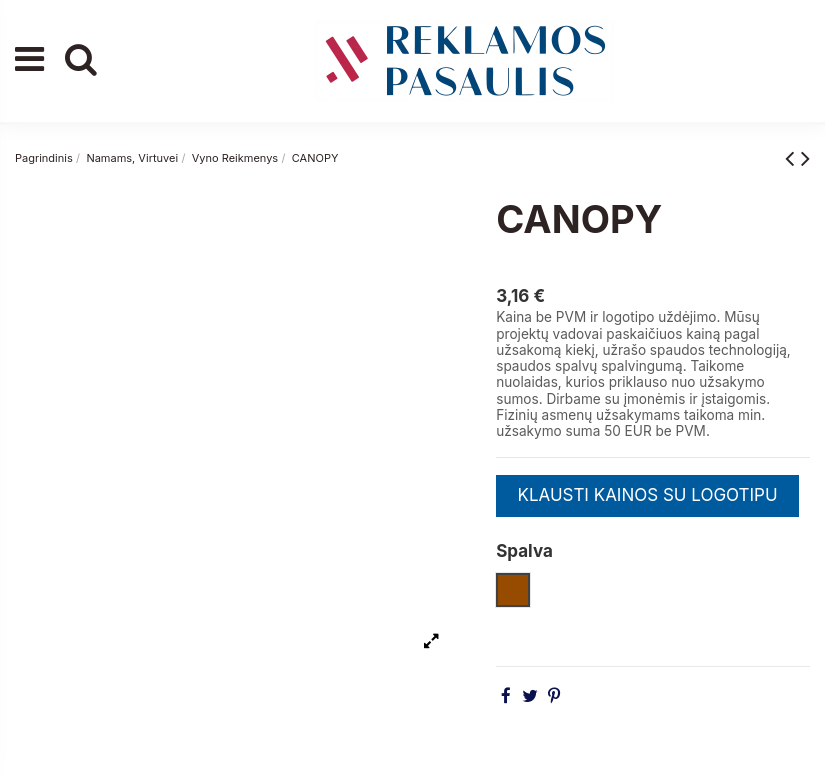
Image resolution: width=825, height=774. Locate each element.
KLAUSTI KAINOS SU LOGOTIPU (647, 495)
